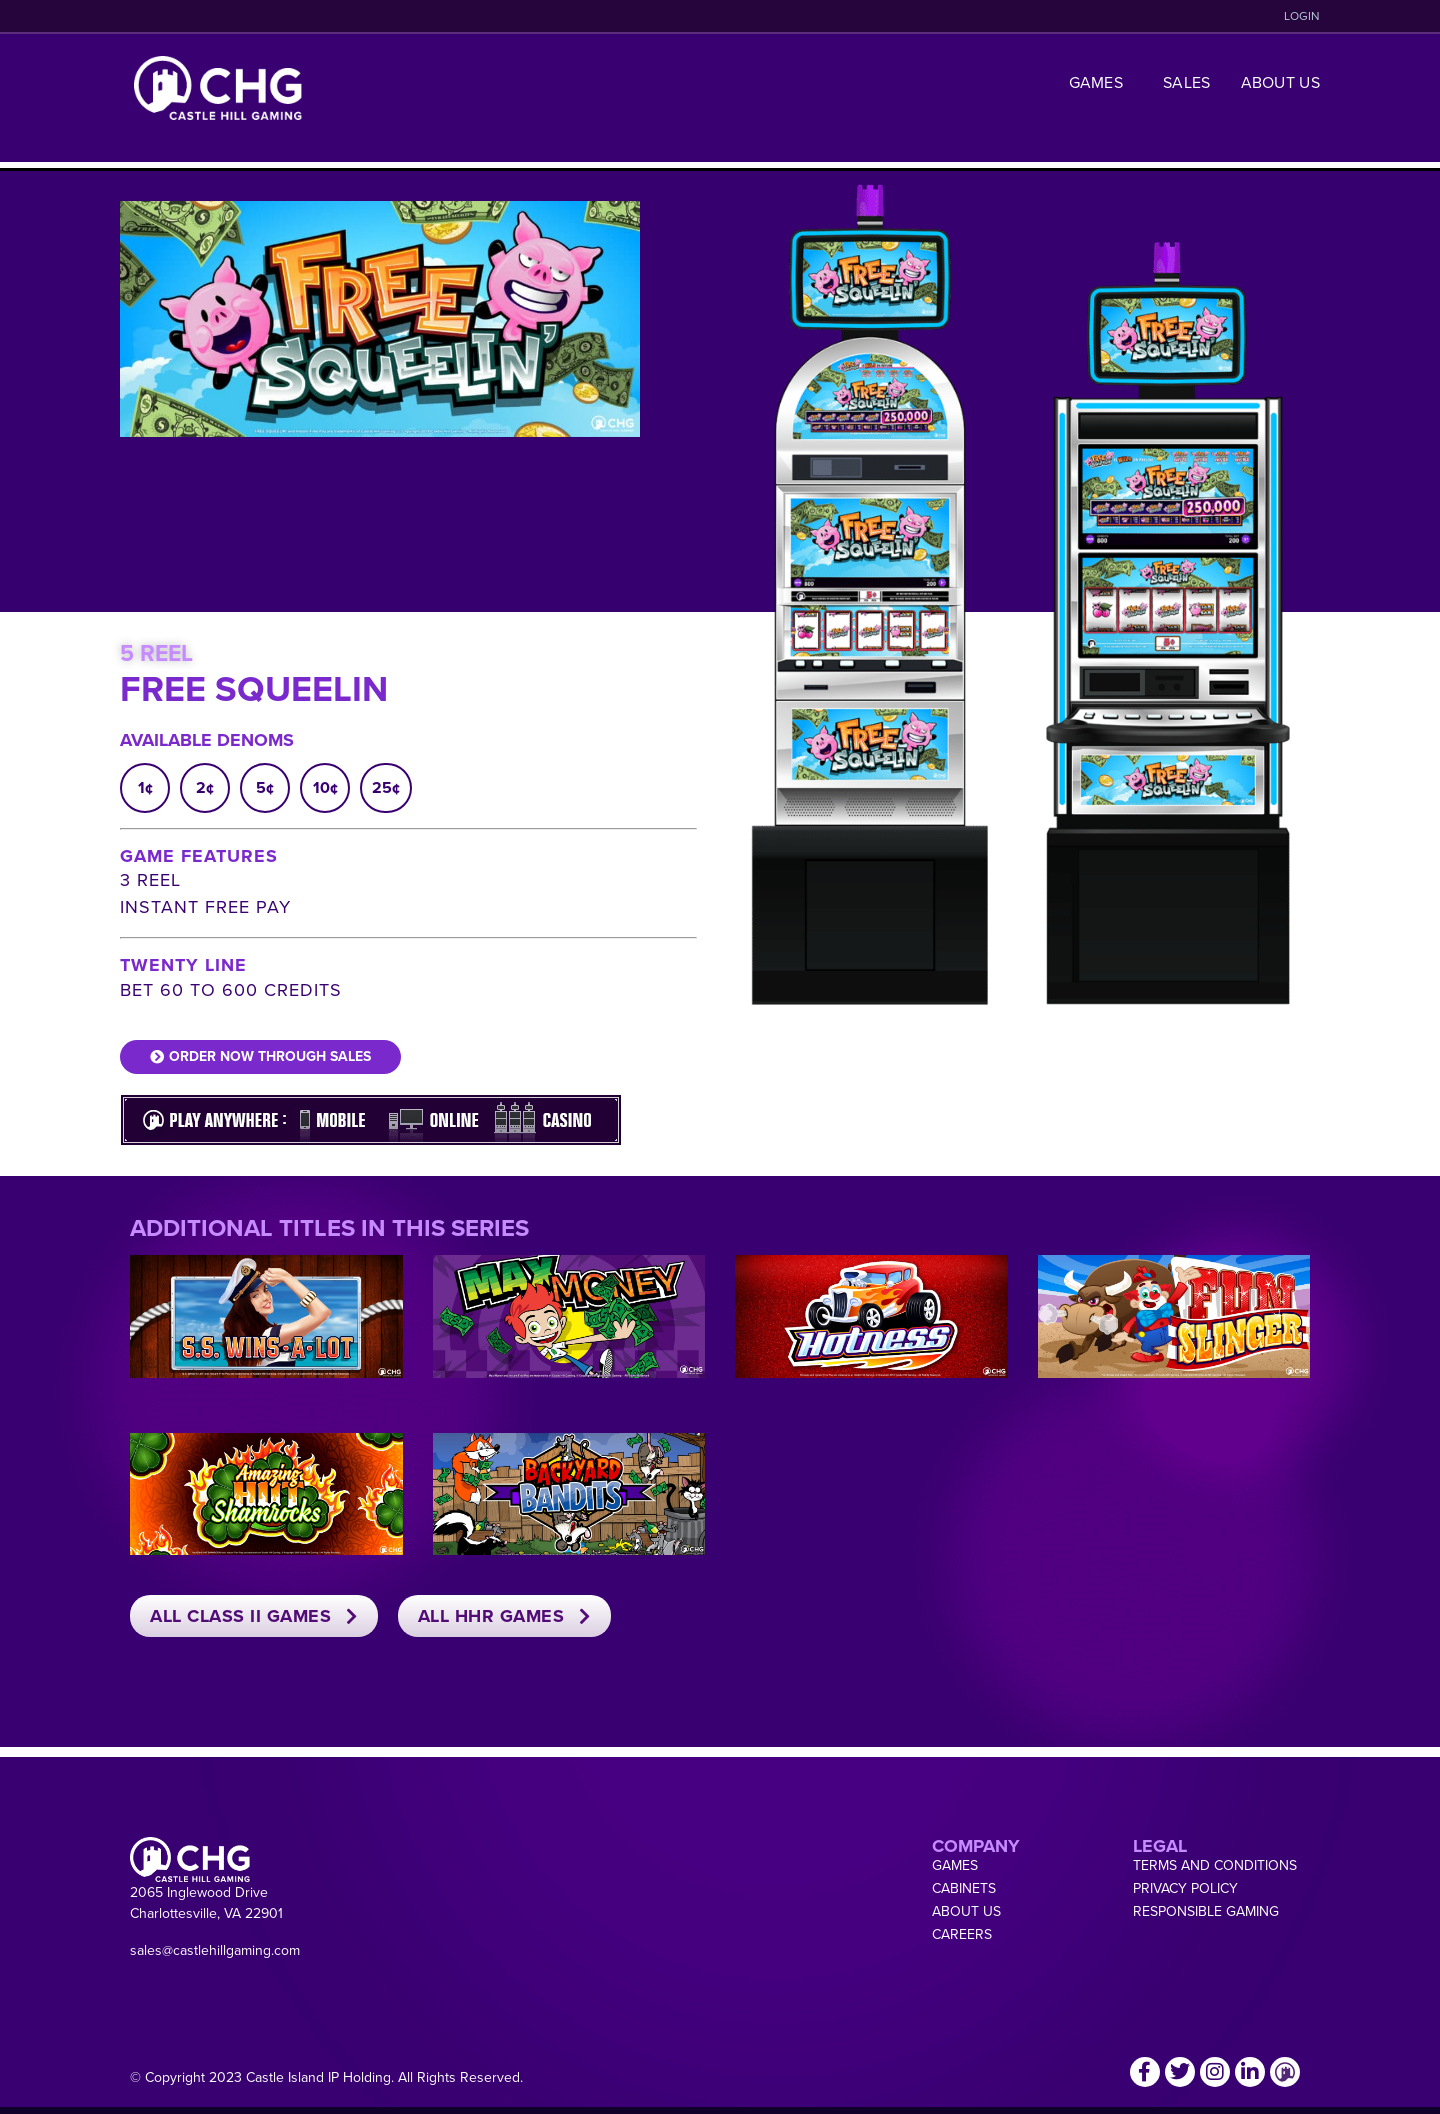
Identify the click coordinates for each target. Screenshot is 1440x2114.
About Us (1280, 82)
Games (1101, 82)
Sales (1187, 82)
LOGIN (1302, 16)
